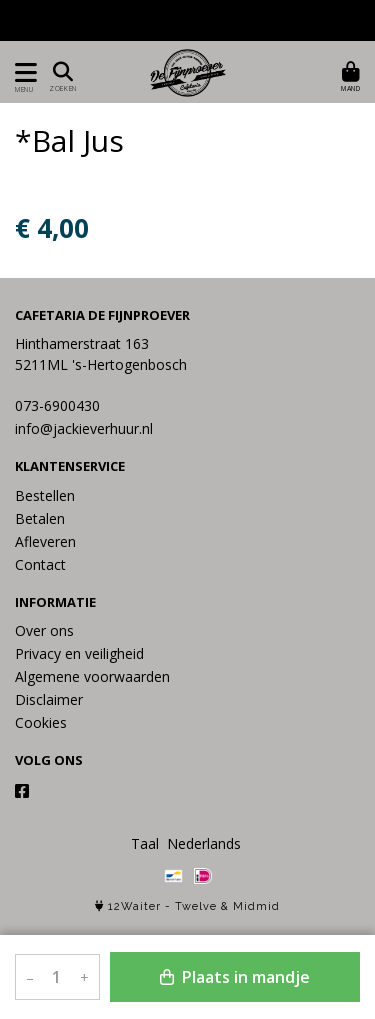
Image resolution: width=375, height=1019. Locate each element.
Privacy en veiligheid (79, 653)
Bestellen (45, 495)
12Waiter (134, 906)
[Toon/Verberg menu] (22, 72)
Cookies (41, 722)
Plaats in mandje (235, 977)
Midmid (256, 906)
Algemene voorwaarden (92, 676)
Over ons (44, 630)
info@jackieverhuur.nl (84, 428)
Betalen (40, 518)
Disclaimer (49, 699)
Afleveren (45, 541)
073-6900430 (57, 405)
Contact (40, 564)
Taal (145, 843)
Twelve (196, 906)
